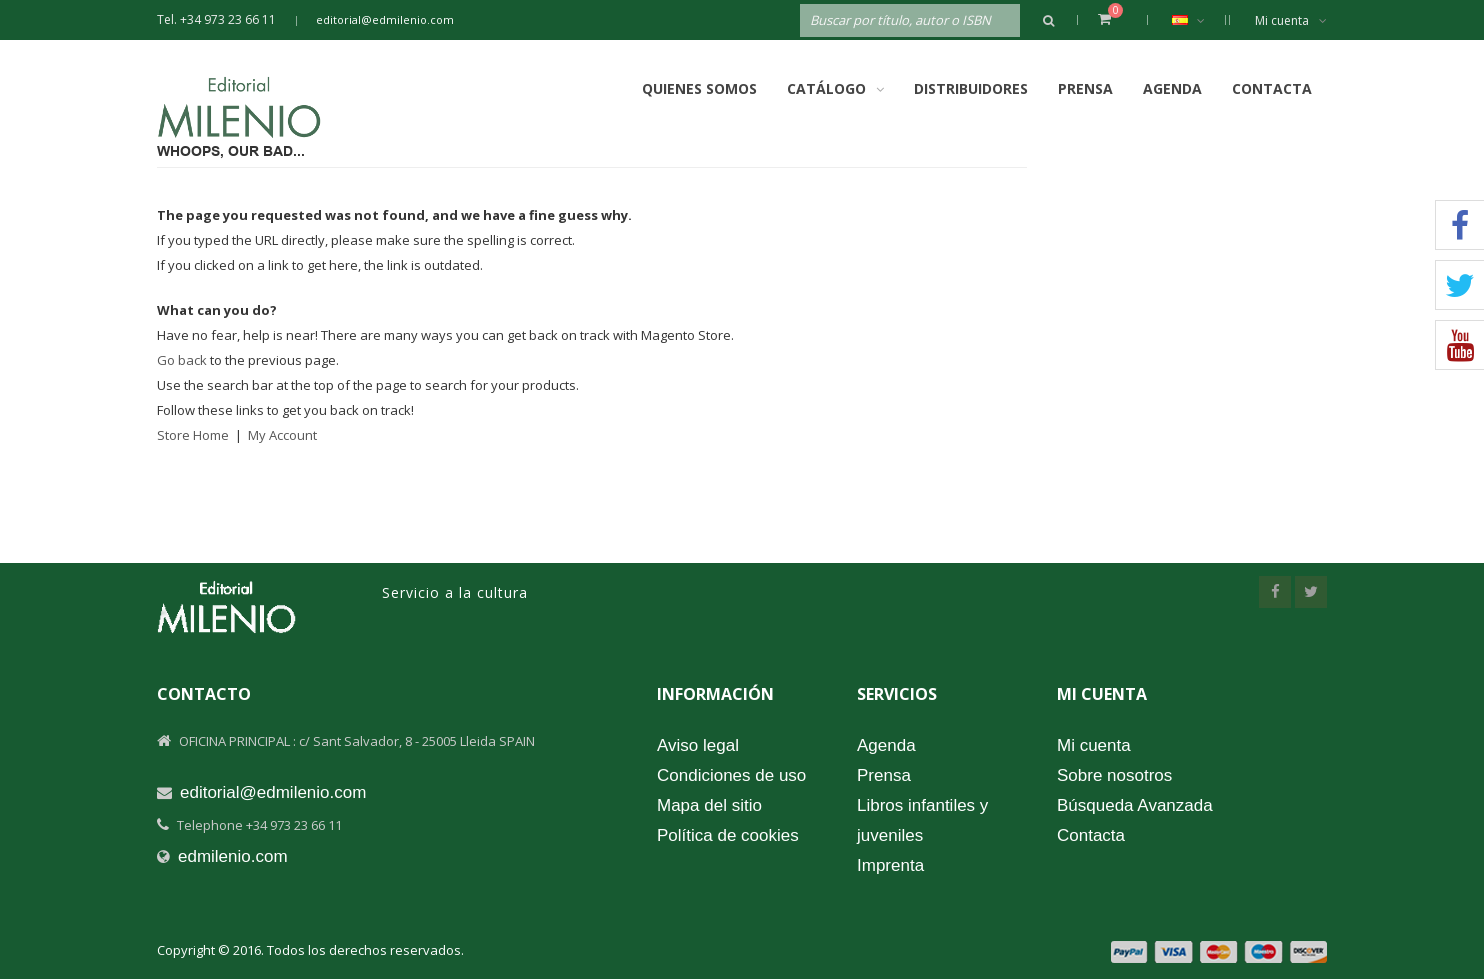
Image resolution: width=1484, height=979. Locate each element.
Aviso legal (698, 745)
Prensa (1085, 88)
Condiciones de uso (731, 775)
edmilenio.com (233, 856)
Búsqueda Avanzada (1135, 805)
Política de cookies (728, 835)
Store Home (193, 435)
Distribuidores (971, 88)
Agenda (1172, 88)
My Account (282, 435)
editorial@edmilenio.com (385, 19)
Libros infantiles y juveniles (922, 820)
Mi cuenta (1291, 20)
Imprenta (890, 865)
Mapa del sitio (709, 805)
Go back (182, 360)
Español (1198, 20)
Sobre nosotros (1114, 775)
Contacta (1272, 88)
